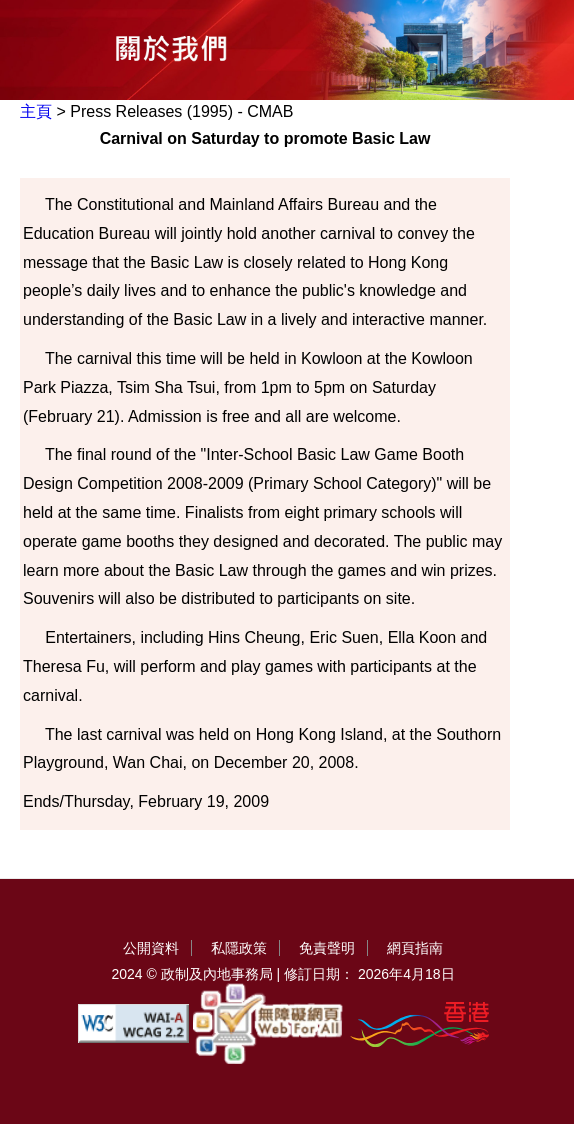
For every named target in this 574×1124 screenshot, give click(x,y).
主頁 (36, 111)
